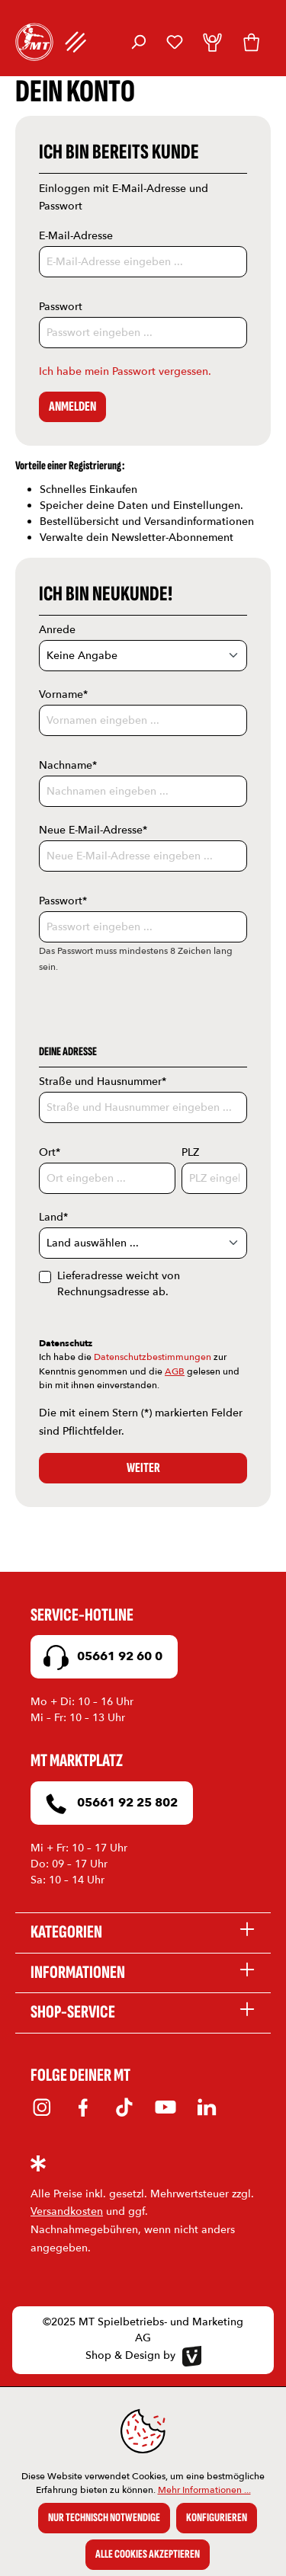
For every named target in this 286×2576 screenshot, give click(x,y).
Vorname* (63, 694)
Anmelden (72, 406)
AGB (175, 1371)
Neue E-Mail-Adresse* (93, 830)
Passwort (60, 306)
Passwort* (63, 901)
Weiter (143, 1468)
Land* (53, 1217)
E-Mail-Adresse (76, 236)
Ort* (49, 1152)
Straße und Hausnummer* (102, 1081)
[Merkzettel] (174, 42)
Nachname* (68, 765)
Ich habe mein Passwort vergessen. (125, 371)
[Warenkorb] (251, 42)
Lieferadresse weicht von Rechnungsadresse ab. (118, 1284)
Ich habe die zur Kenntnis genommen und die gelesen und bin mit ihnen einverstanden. (139, 1371)
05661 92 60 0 (100, 1657)
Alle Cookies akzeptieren (147, 2554)
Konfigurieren (216, 2517)
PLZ (190, 1152)
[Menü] (75, 42)
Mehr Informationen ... (204, 2490)
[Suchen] (138, 42)
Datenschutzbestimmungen (152, 1357)
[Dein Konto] (212, 42)
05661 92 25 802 (108, 1804)
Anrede (57, 629)
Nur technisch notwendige (104, 2517)
